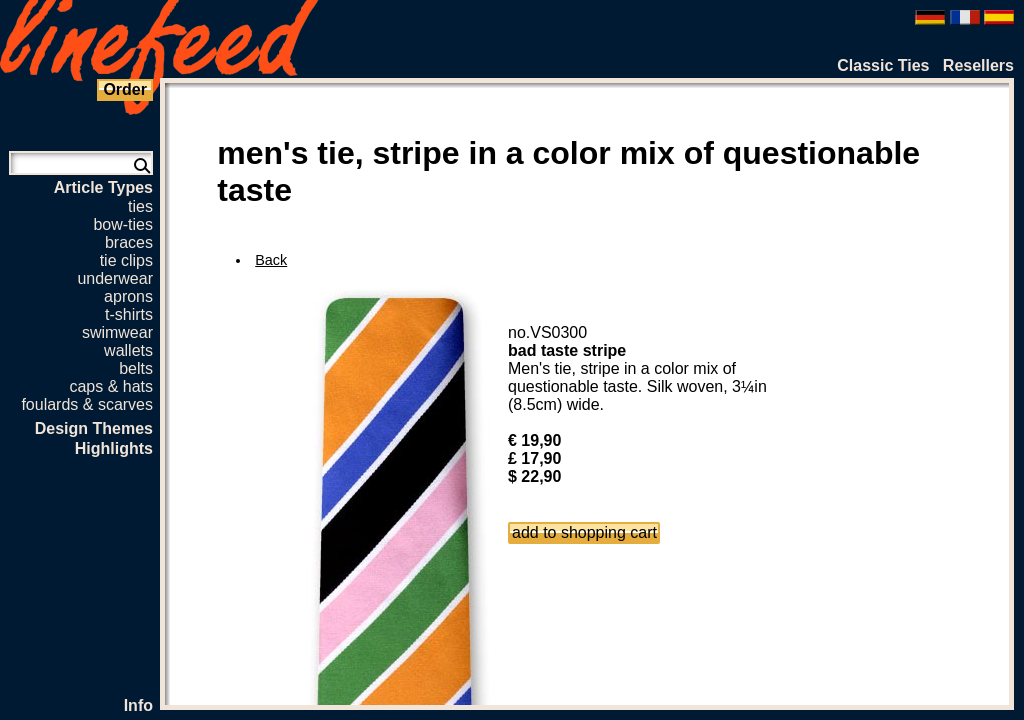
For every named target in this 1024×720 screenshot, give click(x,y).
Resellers (978, 65)
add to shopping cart (584, 532)
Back (271, 260)
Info (138, 705)
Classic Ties (883, 65)
